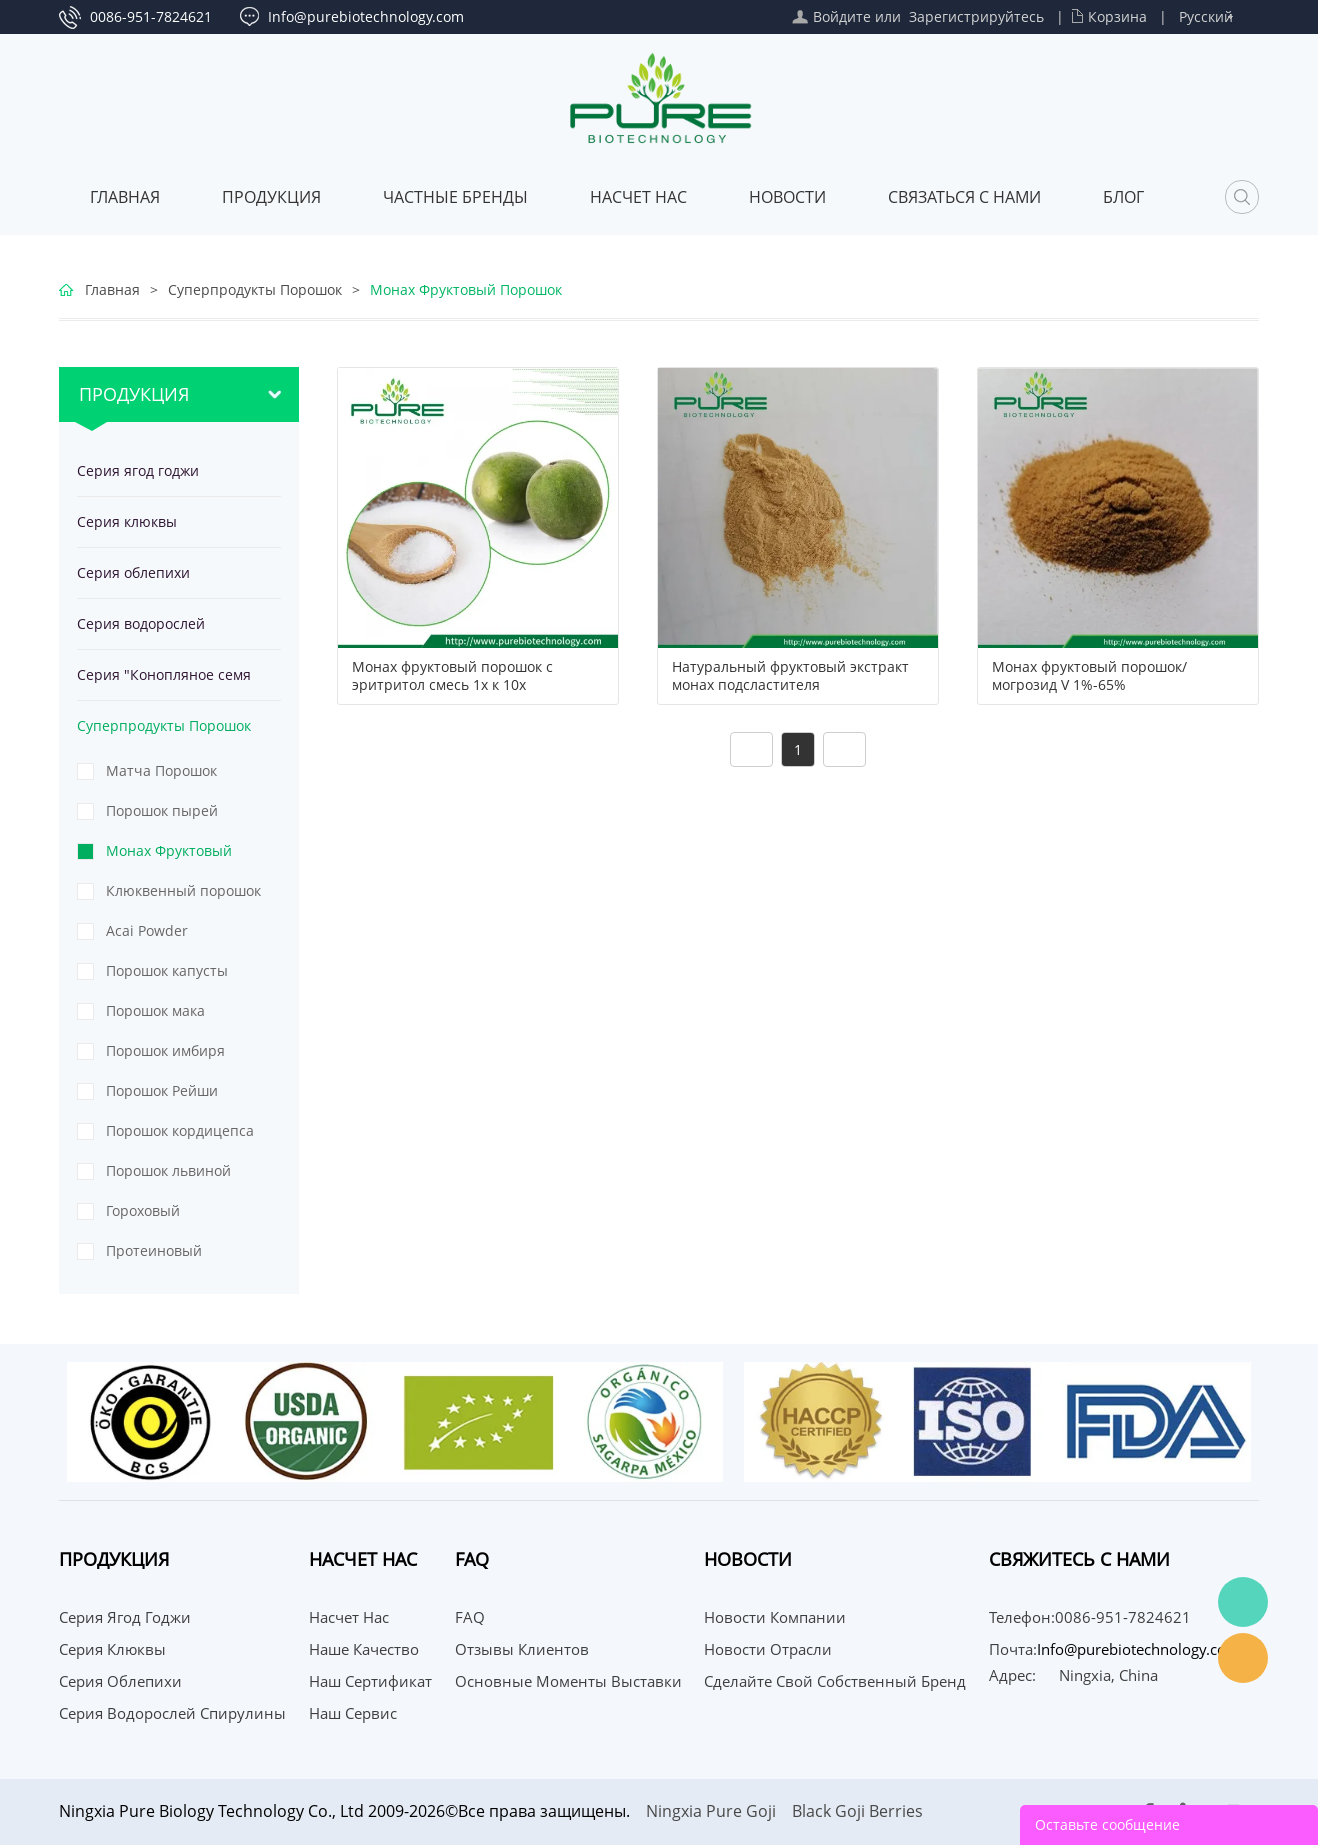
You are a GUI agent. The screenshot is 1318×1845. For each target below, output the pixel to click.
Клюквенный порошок (183, 890)
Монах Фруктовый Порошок (466, 289)
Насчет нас (638, 197)
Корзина (1117, 16)
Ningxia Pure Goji (711, 1811)
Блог (1123, 197)
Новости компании (775, 1617)
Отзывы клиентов (522, 1649)
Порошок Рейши (162, 1090)
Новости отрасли (768, 1649)
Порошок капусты (167, 970)
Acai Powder (147, 930)
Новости (787, 197)
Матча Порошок (161, 770)
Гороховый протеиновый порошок (186, 1216)
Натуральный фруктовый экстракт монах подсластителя (790, 676)
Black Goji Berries (857, 1811)
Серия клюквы (127, 521)
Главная (125, 197)
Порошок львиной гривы (168, 1176)
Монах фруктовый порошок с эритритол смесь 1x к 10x (452, 676)
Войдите (842, 16)
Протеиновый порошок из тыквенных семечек (175, 1256)
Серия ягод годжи (138, 470)
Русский (1206, 16)
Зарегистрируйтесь (976, 16)
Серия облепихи (133, 572)
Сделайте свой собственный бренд (835, 1681)
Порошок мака (155, 1010)
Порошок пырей (162, 810)
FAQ (470, 1617)
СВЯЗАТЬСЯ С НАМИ (964, 197)
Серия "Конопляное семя (164, 674)
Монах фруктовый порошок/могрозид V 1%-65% (1089, 676)
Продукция (271, 197)
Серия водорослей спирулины (141, 631)
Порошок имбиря (165, 1050)
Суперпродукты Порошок (255, 289)
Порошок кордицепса (180, 1130)
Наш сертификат (370, 1681)
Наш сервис (353, 1713)
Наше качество (364, 1649)
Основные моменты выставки (568, 1681)
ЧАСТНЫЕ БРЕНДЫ (455, 197)
